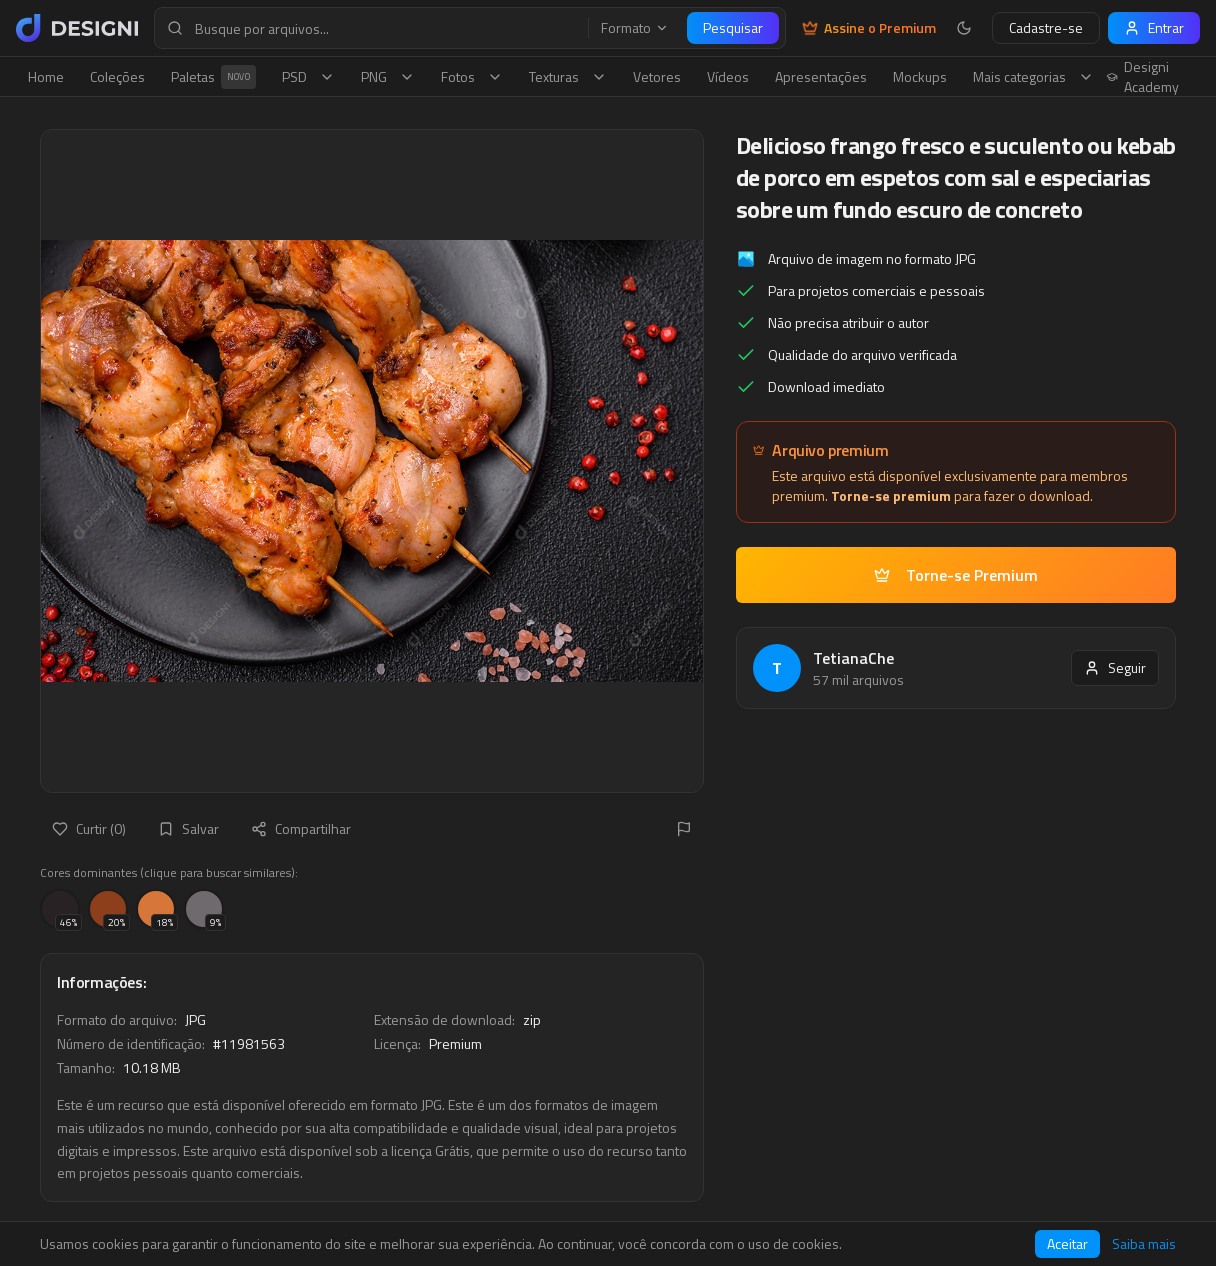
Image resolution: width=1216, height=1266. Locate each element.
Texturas (568, 76)
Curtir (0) (89, 828)
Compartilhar (301, 828)
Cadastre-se (1046, 27)
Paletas (213, 77)
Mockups (920, 76)
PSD (308, 76)
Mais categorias (1033, 76)
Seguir (1115, 667)
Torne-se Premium (956, 575)
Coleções (117, 76)
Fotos (472, 76)
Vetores (657, 76)
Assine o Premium (869, 28)
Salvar (188, 828)
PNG (388, 76)
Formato (635, 28)
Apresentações (821, 76)
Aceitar (1067, 1243)
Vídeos (728, 76)
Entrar (1154, 27)
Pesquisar (733, 27)
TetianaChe (853, 658)
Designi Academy (1142, 77)
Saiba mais (1144, 1244)
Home (46, 76)
